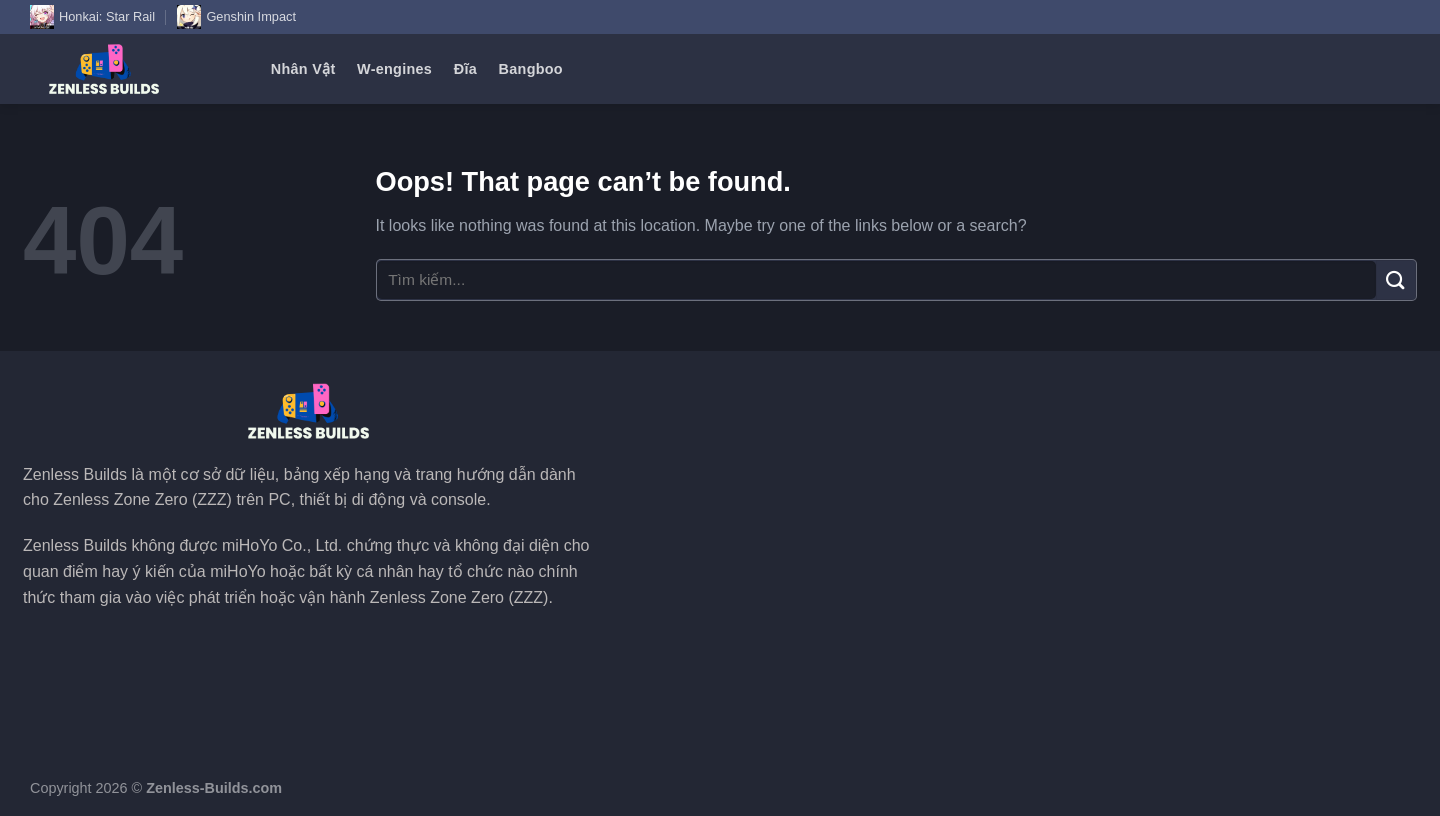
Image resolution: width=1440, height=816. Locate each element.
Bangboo (531, 69)
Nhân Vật (303, 69)
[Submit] (1396, 279)
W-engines (394, 69)
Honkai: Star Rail (92, 17)
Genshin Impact (236, 17)
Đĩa (465, 69)
